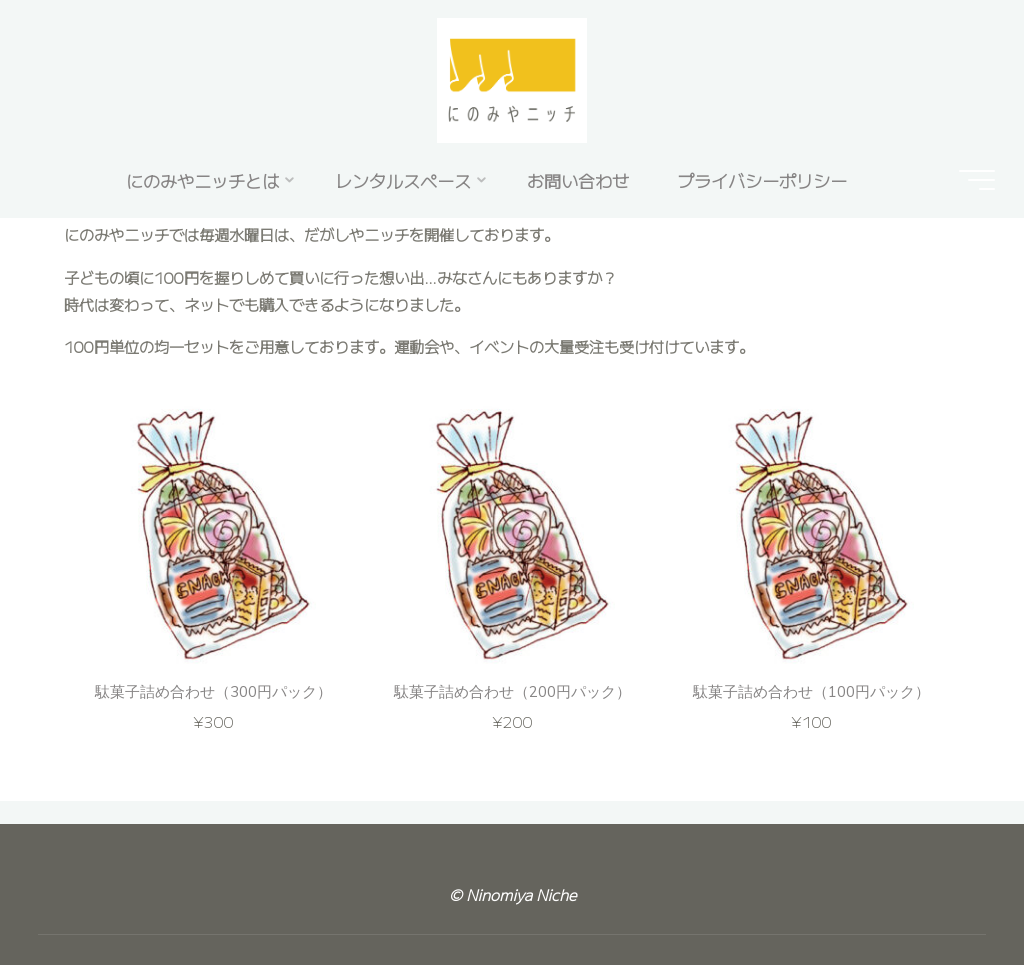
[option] (213, 564)
